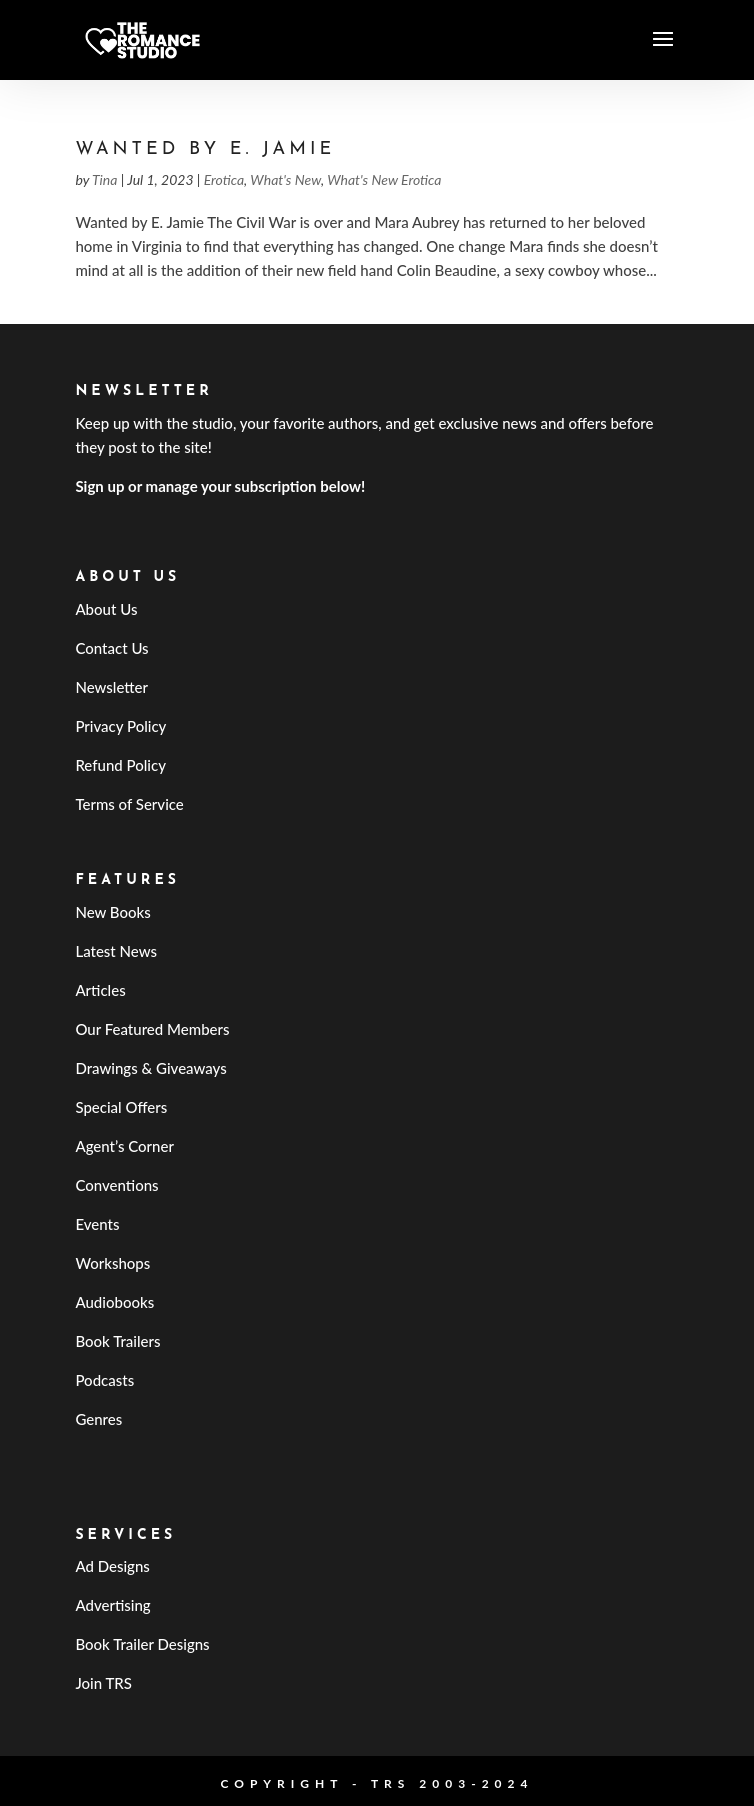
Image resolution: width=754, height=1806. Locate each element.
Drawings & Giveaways (150, 1068)
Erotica (224, 179)
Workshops (112, 1263)
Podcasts (104, 1380)
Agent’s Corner (124, 1146)
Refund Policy (120, 765)
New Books (112, 912)
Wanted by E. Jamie (205, 149)
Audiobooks (114, 1302)
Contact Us (111, 648)
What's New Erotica (384, 179)
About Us (106, 609)
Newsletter (111, 687)
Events (97, 1224)
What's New (285, 179)
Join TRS (103, 1683)
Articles (100, 990)
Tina (104, 179)
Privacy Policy (120, 726)
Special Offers (121, 1107)
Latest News (116, 951)
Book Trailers (117, 1341)
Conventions (116, 1185)
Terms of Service (129, 804)
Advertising (112, 1605)
